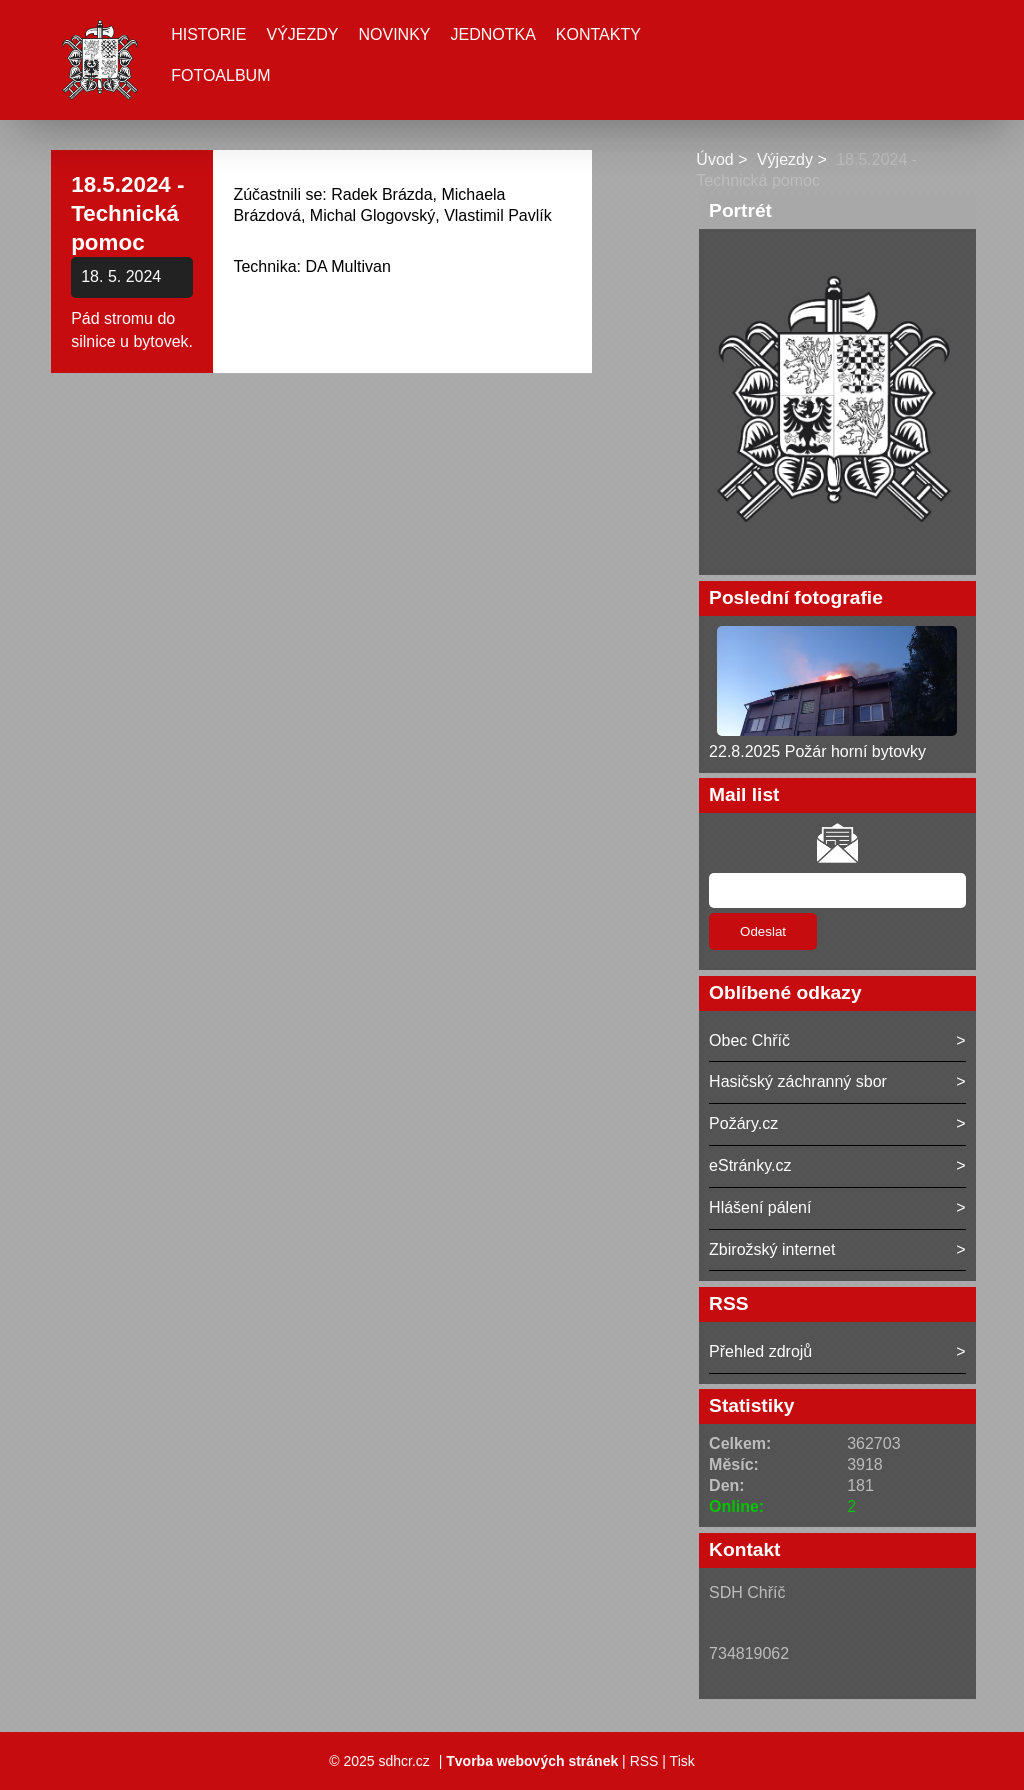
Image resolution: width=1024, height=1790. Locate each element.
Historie (208, 34)
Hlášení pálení (760, 1207)
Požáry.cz (743, 1123)
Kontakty (598, 34)
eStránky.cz (750, 1165)
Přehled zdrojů (760, 1351)
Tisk (682, 1761)
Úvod (714, 159)
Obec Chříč (749, 1040)
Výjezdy (302, 34)
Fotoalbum (220, 75)
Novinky (394, 34)
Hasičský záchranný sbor (798, 1081)
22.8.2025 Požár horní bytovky (817, 751)
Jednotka (493, 34)
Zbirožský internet (772, 1249)
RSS (644, 1761)
